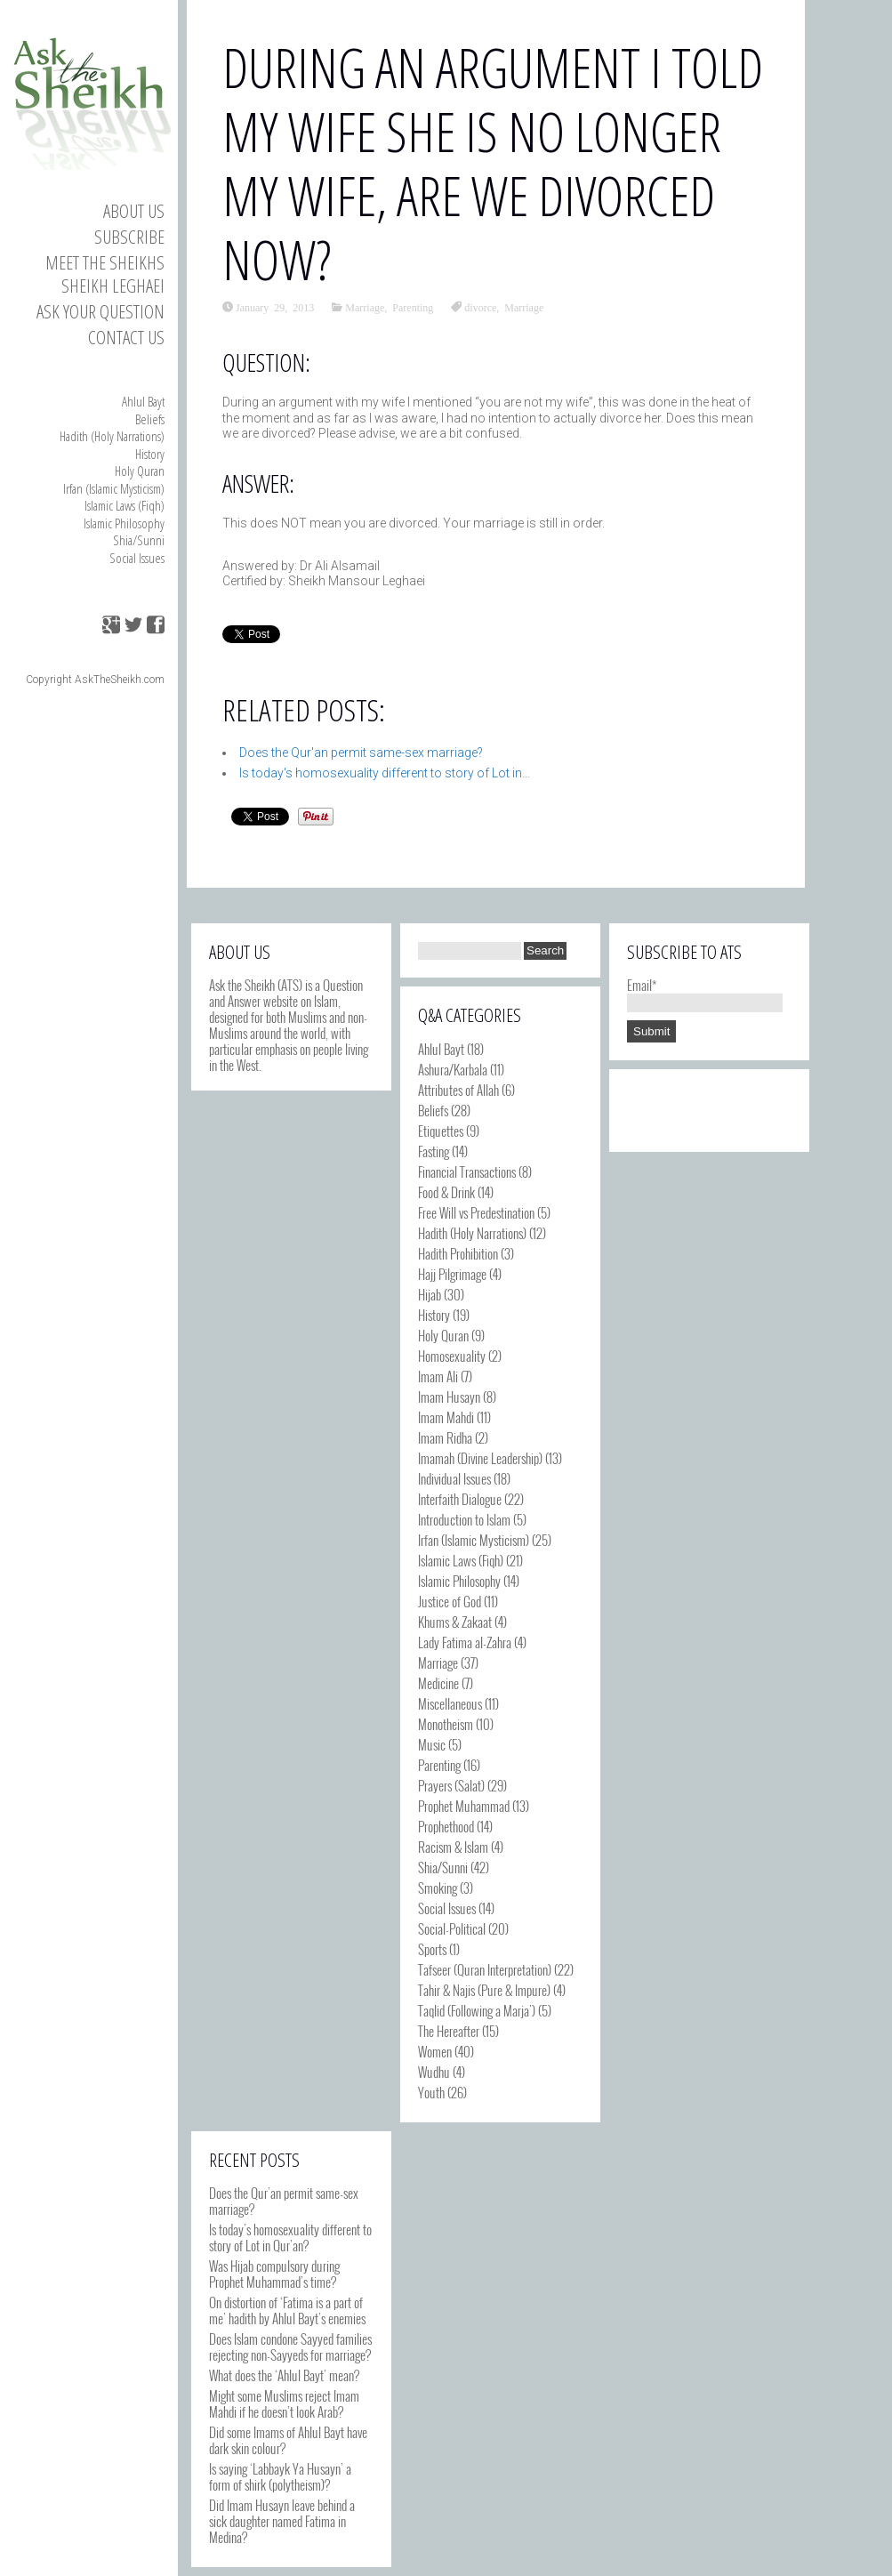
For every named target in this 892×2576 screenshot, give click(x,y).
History (150, 454)
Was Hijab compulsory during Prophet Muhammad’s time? (274, 2273)
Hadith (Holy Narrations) (112, 436)
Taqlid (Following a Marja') (476, 2010)
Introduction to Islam (464, 1519)
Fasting (433, 1151)
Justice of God (449, 1601)
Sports (432, 1949)
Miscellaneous (450, 1703)
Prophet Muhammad (464, 1805)
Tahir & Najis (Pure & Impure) (484, 1990)
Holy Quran (140, 470)
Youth (431, 2092)
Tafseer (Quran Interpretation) (484, 1969)
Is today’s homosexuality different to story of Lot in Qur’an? (290, 2237)
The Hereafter (448, 2031)
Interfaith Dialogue (460, 1499)
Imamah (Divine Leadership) (480, 1458)
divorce (480, 307)
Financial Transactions (467, 1171)
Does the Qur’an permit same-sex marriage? (283, 2200)
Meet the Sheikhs (105, 262)
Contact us (126, 337)
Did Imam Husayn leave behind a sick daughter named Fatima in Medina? (282, 2521)
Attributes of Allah (458, 1089)
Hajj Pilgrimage (452, 1274)
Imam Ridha (445, 1437)
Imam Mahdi (446, 1417)
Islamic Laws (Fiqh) (124, 505)
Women (435, 2051)
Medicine (438, 1683)
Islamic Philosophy (124, 523)
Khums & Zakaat (455, 1621)
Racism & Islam (453, 1846)
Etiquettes (440, 1130)
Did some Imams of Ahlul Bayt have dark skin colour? (288, 2440)
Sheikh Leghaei (113, 285)
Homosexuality (452, 1355)
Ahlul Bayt (143, 401)
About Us (134, 210)
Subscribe (129, 236)
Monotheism (445, 1724)
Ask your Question (100, 311)
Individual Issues (454, 1478)
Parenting (412, 307)
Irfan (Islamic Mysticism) (114, 488)
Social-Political (452, 1928)
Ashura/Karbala (452, 1069)
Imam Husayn (449, 1396)
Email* (705, 992)
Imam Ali (438, 1376)
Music (432, 1744)
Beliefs (150, 419)
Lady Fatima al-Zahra (464, 1642)
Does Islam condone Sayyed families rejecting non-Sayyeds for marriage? (290, 2346)
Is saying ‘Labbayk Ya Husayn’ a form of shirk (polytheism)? (280, 2476)
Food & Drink (446, 1192)
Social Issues (137, 558)
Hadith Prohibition (458, 1253)
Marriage (364, 307)
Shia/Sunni (139, 540)
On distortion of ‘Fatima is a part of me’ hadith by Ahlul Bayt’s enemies (287, 2310)
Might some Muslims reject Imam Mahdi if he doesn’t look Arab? (284, 2403)
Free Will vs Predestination (476, 1212)
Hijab (429, 1294)
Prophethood (446, 1826)
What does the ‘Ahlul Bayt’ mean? (284, 2375)
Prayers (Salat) (451, 1785)
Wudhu (434, 2071)
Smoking (437, 1887)
